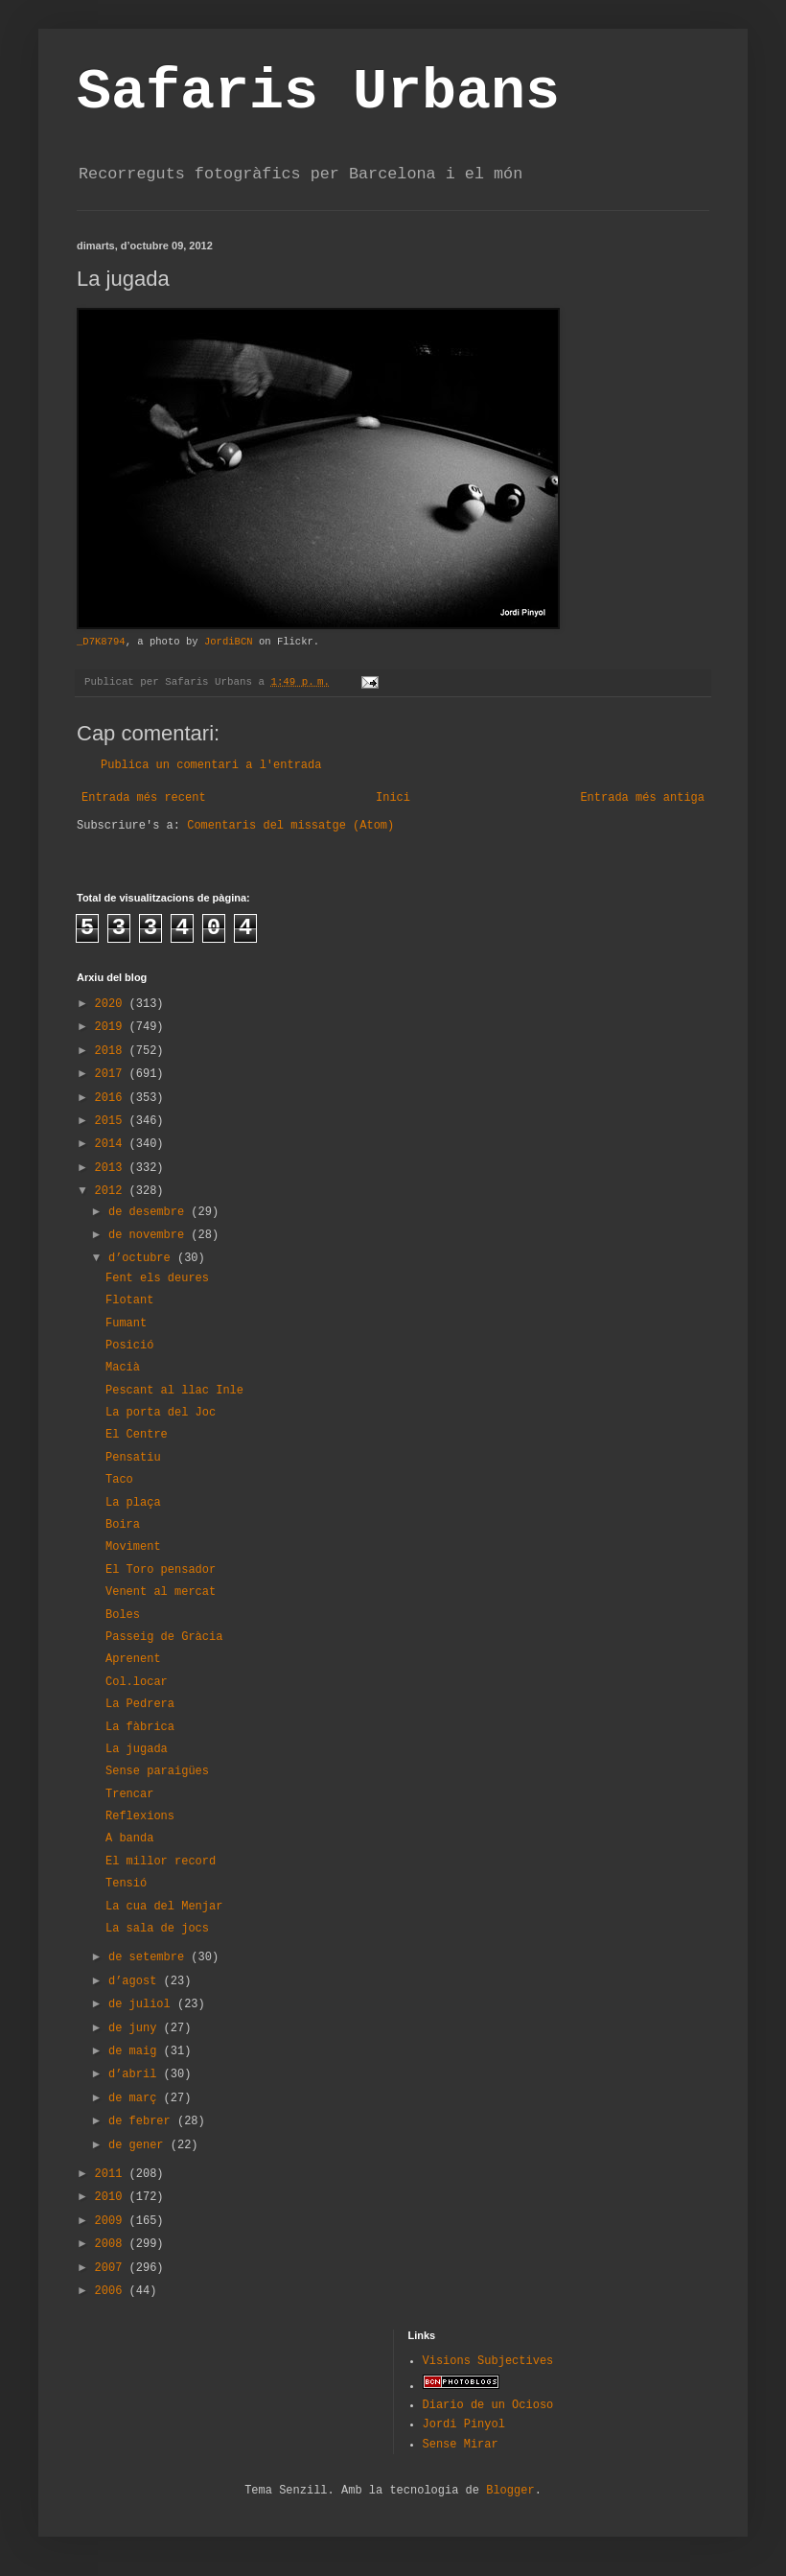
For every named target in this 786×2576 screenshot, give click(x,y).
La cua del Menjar (163, 1906)
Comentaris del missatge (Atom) (290, 825)
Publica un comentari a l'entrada (211, 765)
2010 (112, 2197)
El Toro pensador (160, 1570)
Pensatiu (133, 1457)
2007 (112, 2268)
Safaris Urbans (318, 92)
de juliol (142, 2004)
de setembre (149, 1957)
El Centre (136, 1434)
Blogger (510, 2490)
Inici (393, 798)
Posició (129, 1345)
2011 (112, 2174)
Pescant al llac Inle (174, 1390)
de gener (139, 2145)
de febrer (142, 2121)
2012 (112, 1191)
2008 (112, 2244)
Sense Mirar (460, 2444)
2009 (112, 2221)
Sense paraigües (157, 1771)
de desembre (149, 1212)
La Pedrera (139, 1704)
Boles (122, 1615)
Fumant (126, 1323)
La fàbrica (139, 1727)
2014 (112, 1144)
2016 (112, 1098)
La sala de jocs (157, 1928)
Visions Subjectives (488, 2361)
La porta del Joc (160, 1412)
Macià (122, 1367)
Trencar (129, 1794)
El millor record (160, 1861)
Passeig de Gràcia (163, 1637)
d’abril (136, 2074)
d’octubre (142, 1258)
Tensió (126, 1883)
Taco (119, 1480)
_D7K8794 (101, 641)
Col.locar (136, 1682)
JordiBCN (228, 641)
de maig (136, 2051)
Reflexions (139, 1816)
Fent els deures (157, 1278)
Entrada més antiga (642, 798)
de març (136, 2098)
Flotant (129, 1300)
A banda (129, 1838)
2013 (112, 1168)
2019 (112, 1027)
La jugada (136, 1749)
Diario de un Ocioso (488, 2405)
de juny (136, 2028)
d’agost (136, 1981)
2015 (112, 1121)
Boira (122, 1525)
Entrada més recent (143, 798)
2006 (112, 2291)
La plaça (133, 1503)
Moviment (133, 1547)
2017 (112, 1074)
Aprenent (133, 1659)
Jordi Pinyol (464, 2424)
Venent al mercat (160, 1592)
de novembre (149, 1235)
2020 (112, 1004)
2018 (112, 1051)
